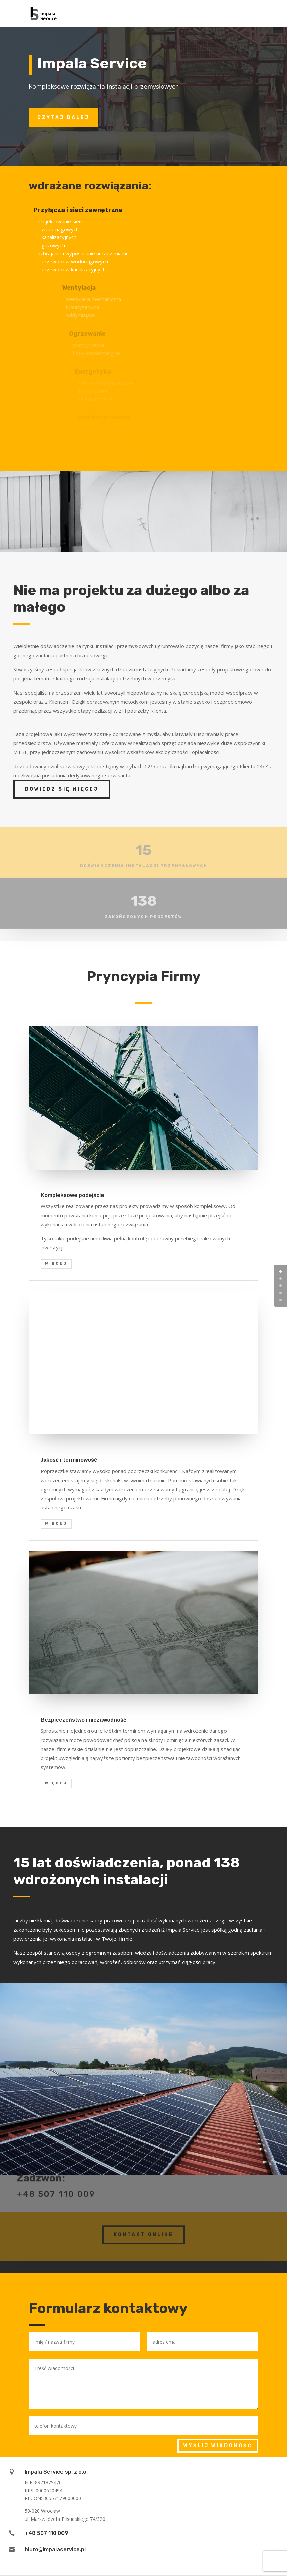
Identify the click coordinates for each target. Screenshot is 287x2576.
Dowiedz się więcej (61, 789)
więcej (56, 1263)
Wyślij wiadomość (217, 2446)
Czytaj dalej (63, 117)
